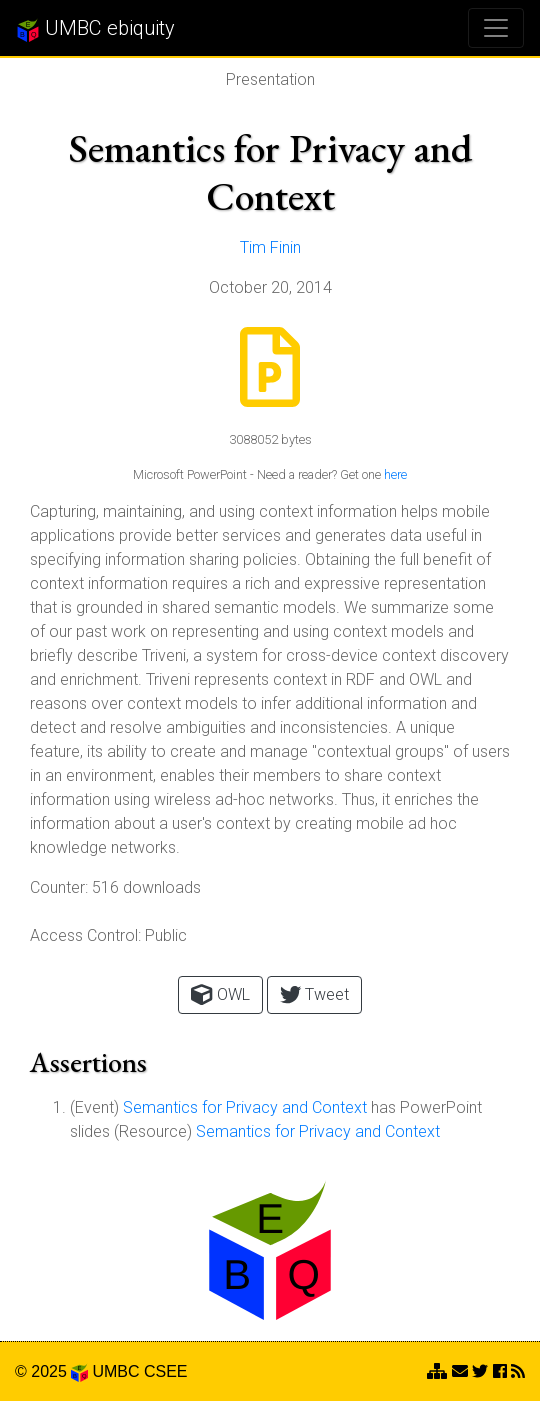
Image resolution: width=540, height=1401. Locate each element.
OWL (220, 994)
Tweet (314, 994)
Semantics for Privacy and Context (245, 1107)
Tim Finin (270, 247)
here (395, 474)
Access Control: (85, 935)
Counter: (59, 887)
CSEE (166, 1371)
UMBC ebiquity (95, 29)
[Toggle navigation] (496, 28)
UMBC (115, 1371)
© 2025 (51, 1371)
